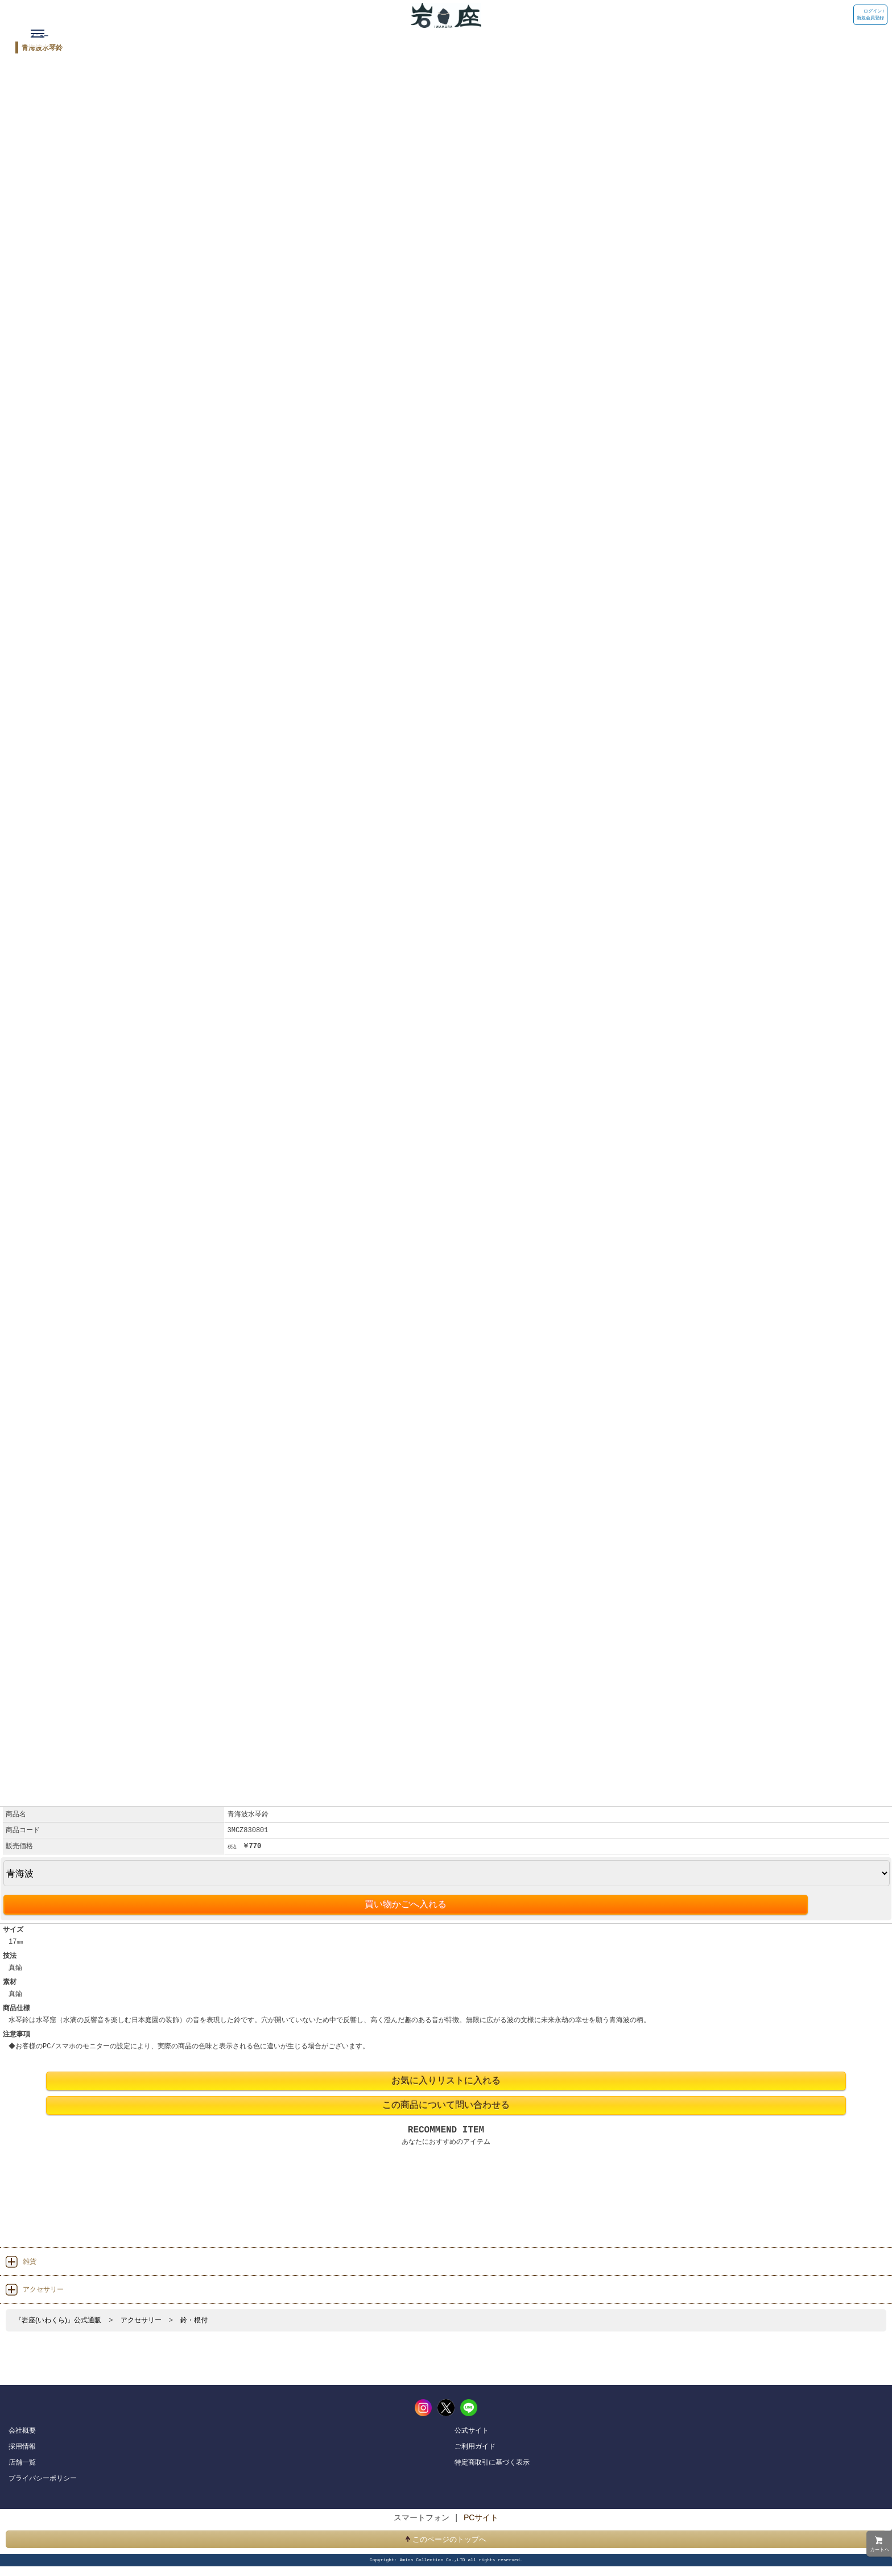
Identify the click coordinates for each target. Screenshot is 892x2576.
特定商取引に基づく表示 (492, 2462)
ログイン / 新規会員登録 (870, 14)
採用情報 (22, 2446)
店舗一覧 (22, 2462)
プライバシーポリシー (43, 2478)
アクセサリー (141, 2320)
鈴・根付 (194, 2320)
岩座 (426, 14)
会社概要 (22, 2430)
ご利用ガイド (475, 2446)
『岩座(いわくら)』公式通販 (58, 2320)
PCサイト (481, 2517)
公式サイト (472, 2430)
